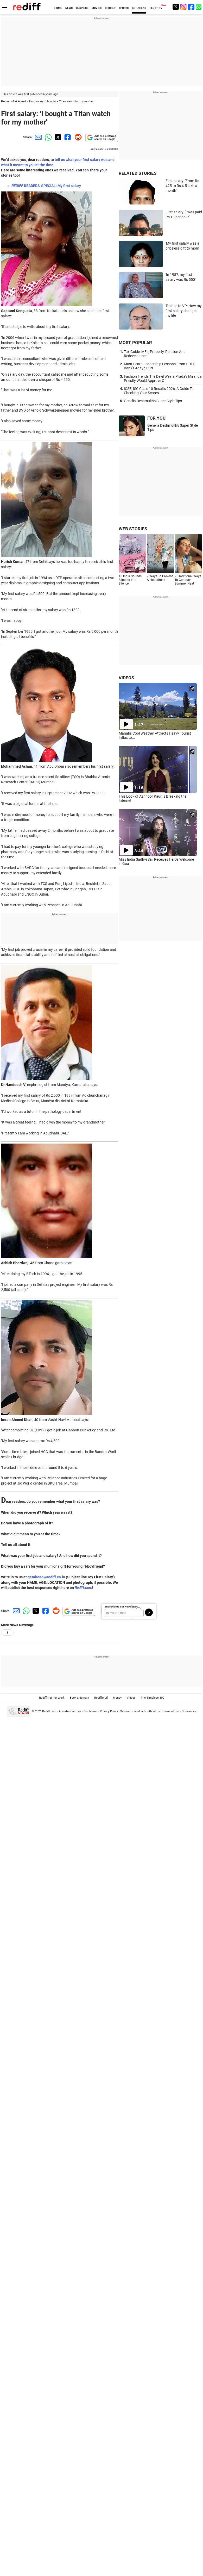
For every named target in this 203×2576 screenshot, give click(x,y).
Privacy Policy (109, 1711)
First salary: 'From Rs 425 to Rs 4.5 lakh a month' (182, 186)
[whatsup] (199, 6)
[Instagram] (183, 6)
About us (154, 1711)
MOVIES (97, 8)
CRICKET (110, 8)
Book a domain (79, 1697)
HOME (58, 8)
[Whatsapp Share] (47, 137)
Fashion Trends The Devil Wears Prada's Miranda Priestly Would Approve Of (163, 378)
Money (117, 1697)
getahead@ (37, 1577)
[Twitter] (176, 6)
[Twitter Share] (57, 137)
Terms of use (170, 1711)
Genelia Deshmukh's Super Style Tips (153, 401)
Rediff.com (83, 1588)
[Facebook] (191, 6)
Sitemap (125, 1711)
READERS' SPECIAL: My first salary (46, 186)
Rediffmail (101, 1697)
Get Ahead (19, 101)
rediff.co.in (56, 1577)
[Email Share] (37, 137)
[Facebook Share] (67, 137)
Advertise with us (70, 1711)
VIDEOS (126, 677)
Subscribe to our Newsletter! (121, 1606)
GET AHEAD (139, 8)
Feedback (140, 1711)
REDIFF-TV (156, 8)
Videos (131, 1697)
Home (5, 101)
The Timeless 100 (152, 1697)
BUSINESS (82, 8)
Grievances (189, 1711)
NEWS (69, 8)
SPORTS (124, 8)
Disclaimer (91, 1711)
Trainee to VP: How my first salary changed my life (184, 311)
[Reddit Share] (77, 137)
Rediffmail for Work (52, 1697)
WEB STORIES (133, 528)
